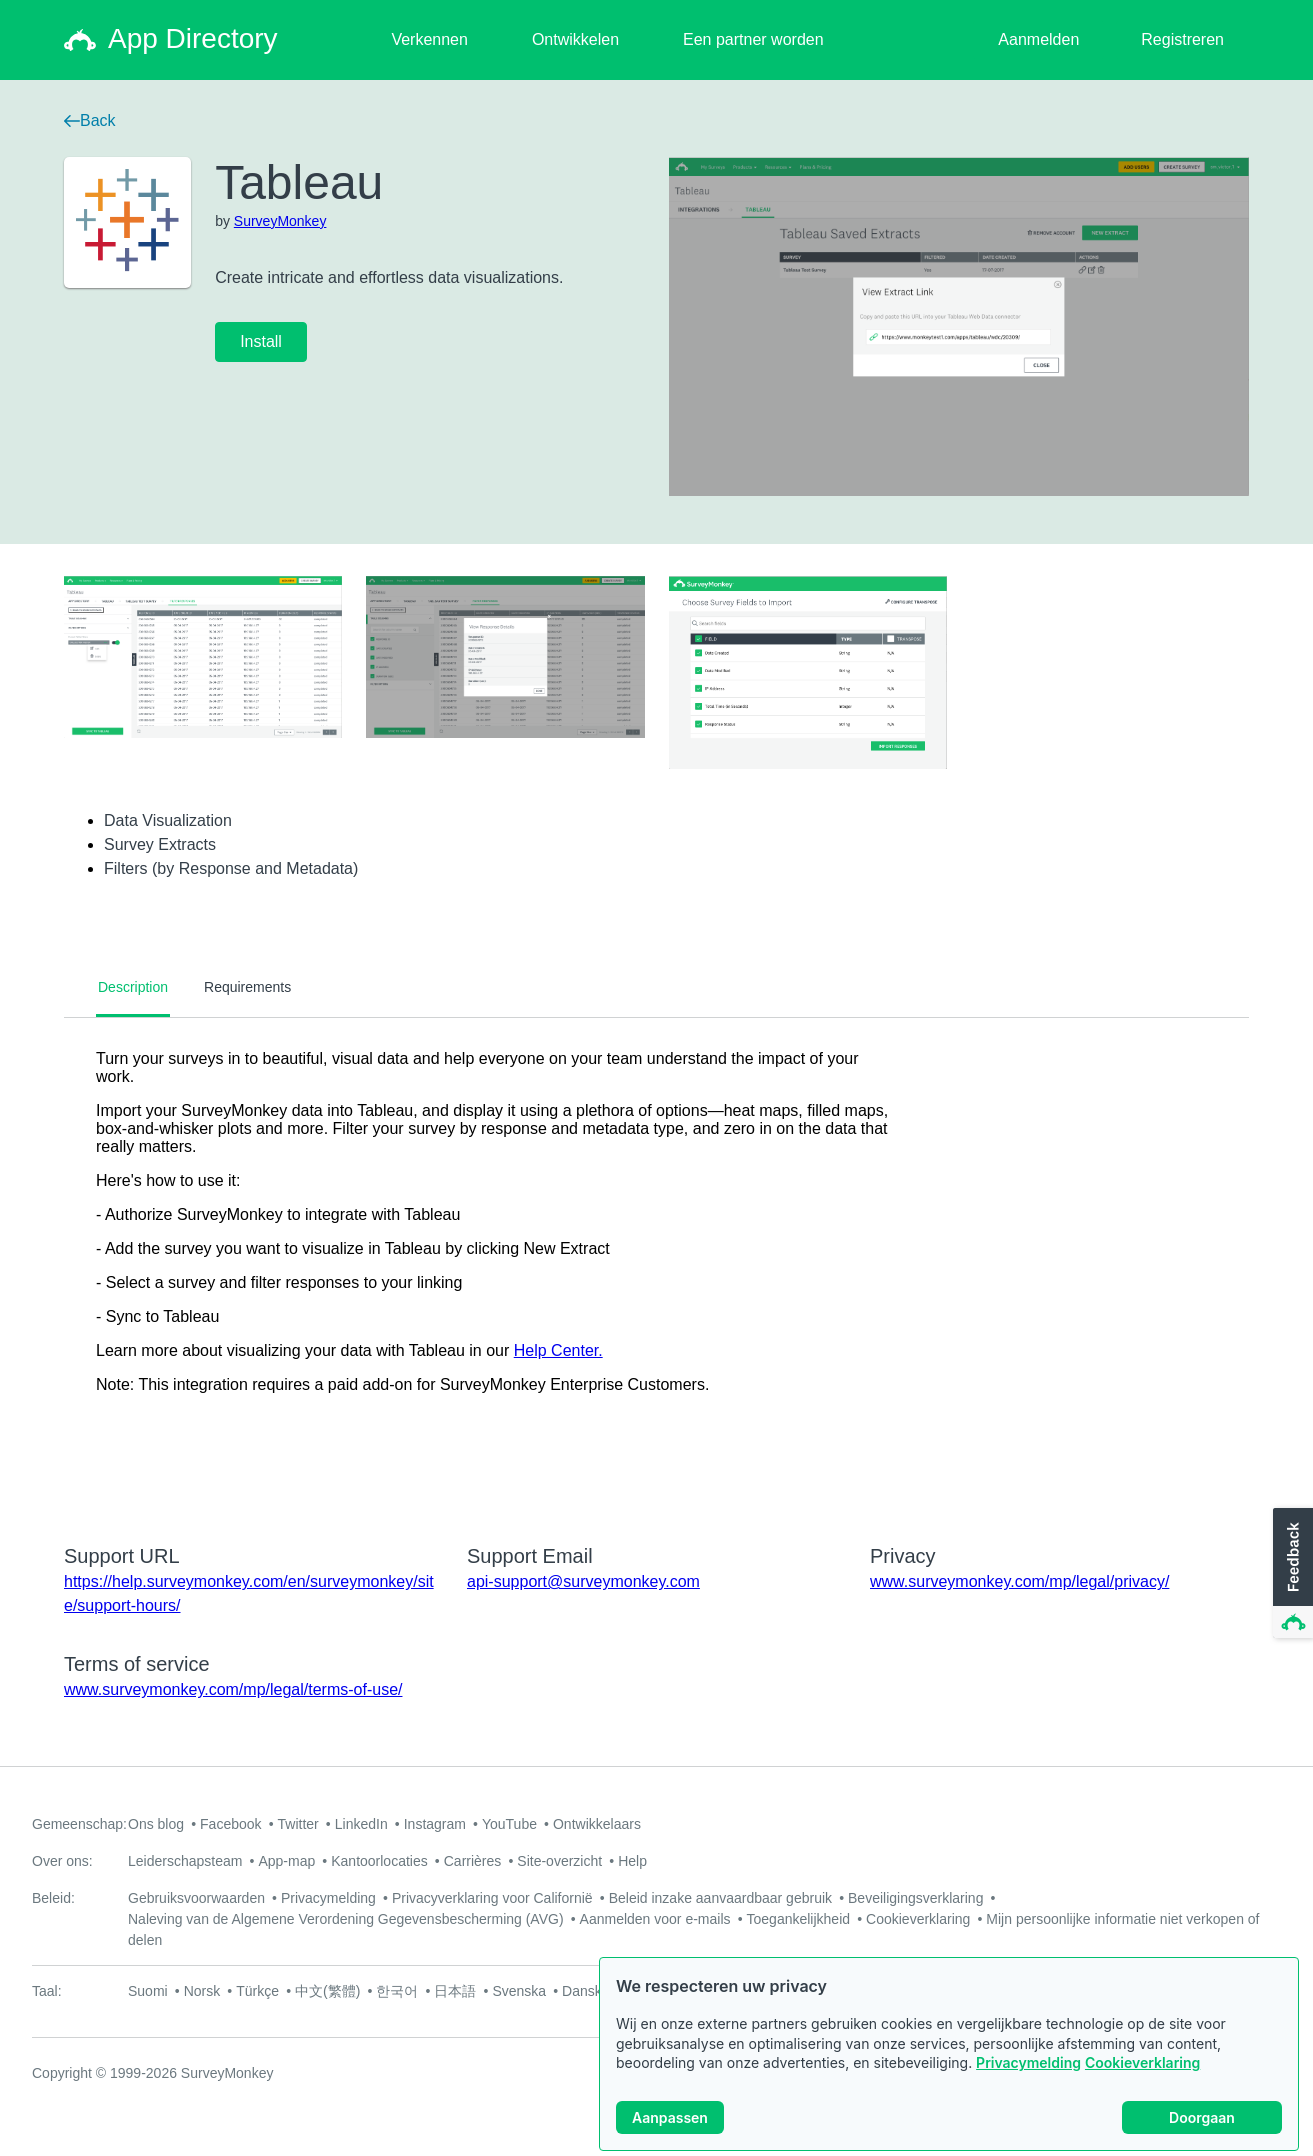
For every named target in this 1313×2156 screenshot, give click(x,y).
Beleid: (53, 1898)
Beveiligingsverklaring (915, 1898)
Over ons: (62, 1861)
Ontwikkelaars (597, 1824)
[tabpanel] (656, 1268)
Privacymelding (1028, 2062)
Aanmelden (1038, 39)
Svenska (519, 1991)
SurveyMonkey (280, 221)
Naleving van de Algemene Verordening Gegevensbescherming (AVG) (346, 1919)
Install (261, 341)
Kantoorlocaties (379, 1861)
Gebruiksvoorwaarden (196, 1898)
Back (90, 120)
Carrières (473, 1861)
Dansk (582, 1991)
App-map (286, 1861)
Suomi (148, 1991)
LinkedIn (361, 1824)
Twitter (298, 1824)
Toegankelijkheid (799, 1919)
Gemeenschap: (79, 1824)
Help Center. (558, 1350)
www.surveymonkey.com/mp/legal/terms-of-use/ (233, 1689)
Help (632, 1861)
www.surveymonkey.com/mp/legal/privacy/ (1019, 1581)
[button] (1291, 1574)
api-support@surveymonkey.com (583, 1581)
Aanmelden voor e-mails (655, 1919)
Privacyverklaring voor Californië (492, 1898)
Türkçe (257, 1991)
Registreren (1182, 39)
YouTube (509, 1824)
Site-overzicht (559, 1861)
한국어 (397, 1991)
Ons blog (156, 1824)
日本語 (455, 1991)
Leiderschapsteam (185, 1861)
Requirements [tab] (247, 987)
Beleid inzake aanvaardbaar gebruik (720, 1898)
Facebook (230, 1824)
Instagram (435, 1824)
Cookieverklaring (1142, 2062)
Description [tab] (133, 987)
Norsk (202, 1991)
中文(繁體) (327, 1991)
